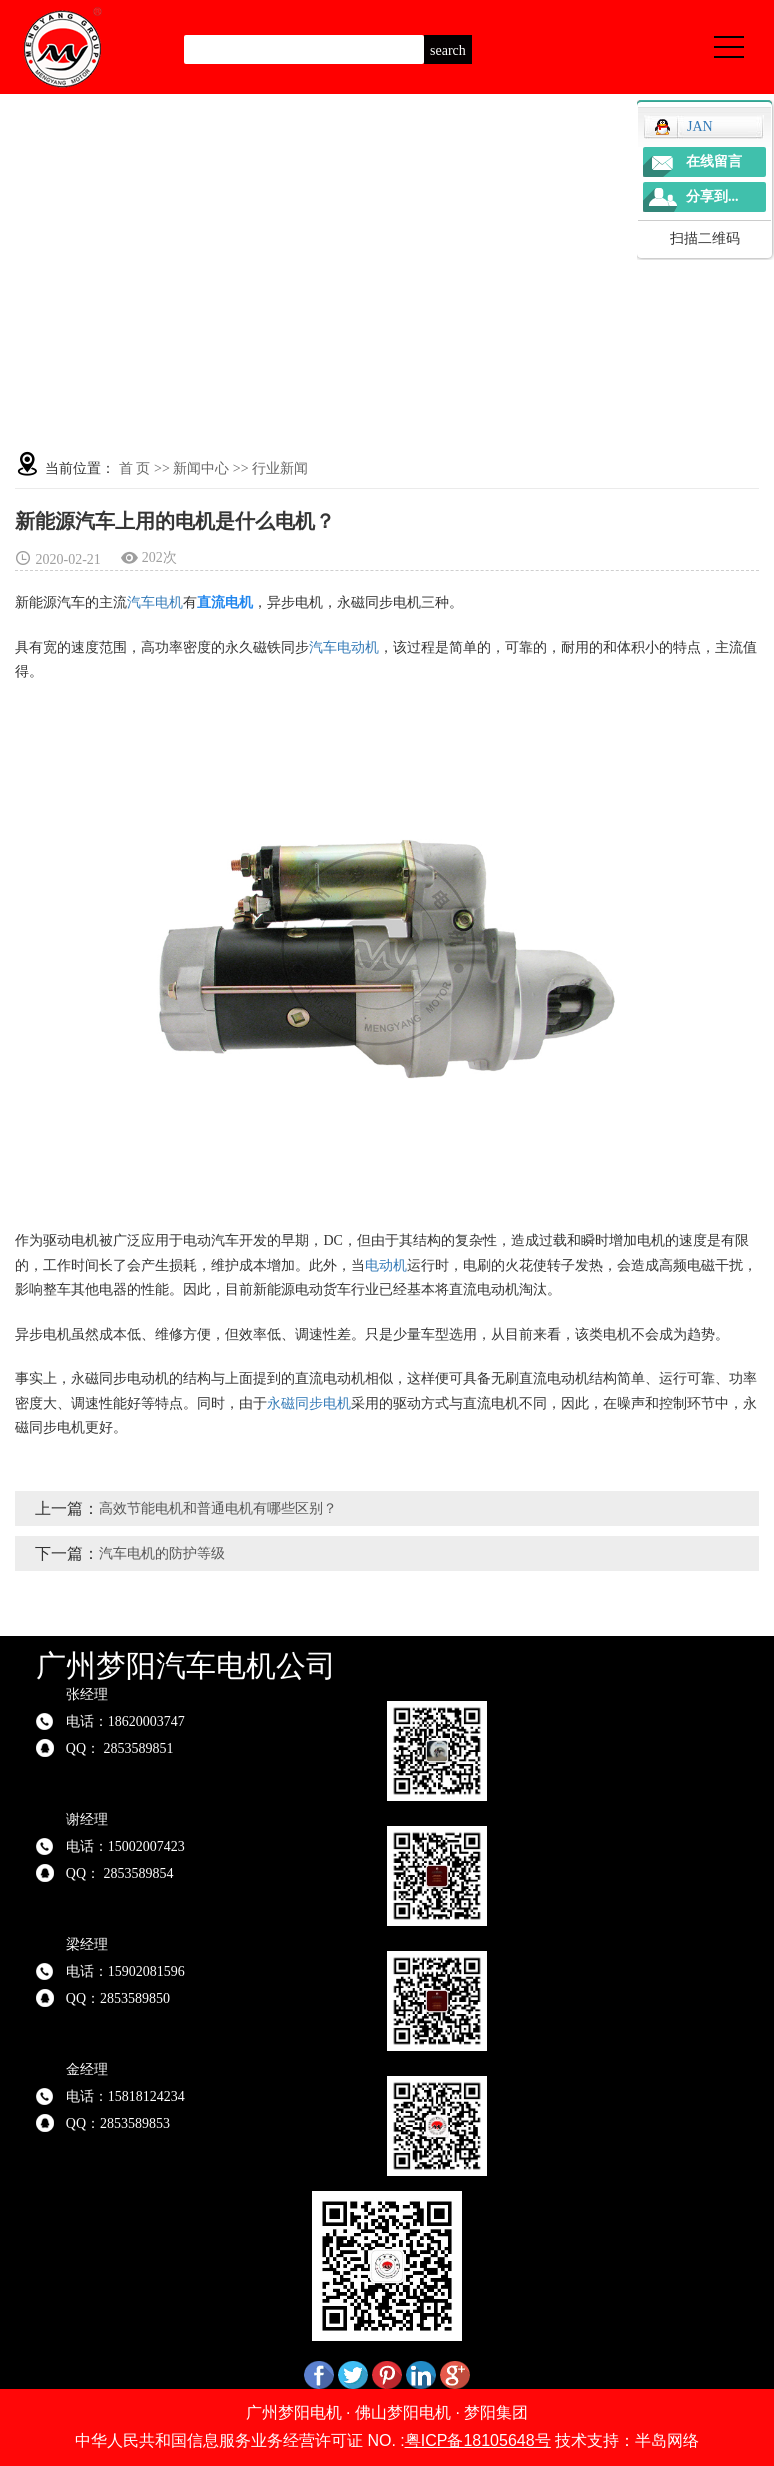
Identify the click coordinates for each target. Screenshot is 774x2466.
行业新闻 (280, 468)
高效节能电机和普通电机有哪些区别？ (218, 1508)
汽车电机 (155, 602)
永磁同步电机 (309, 1403)
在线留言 (714, 161)
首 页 (135, 468)
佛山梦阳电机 (403, 2412)
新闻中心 (201, 468)
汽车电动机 (344, 647)
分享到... (712, 196)
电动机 (386, 1265)
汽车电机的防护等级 (162, 1553)
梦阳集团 (496, 2412)
